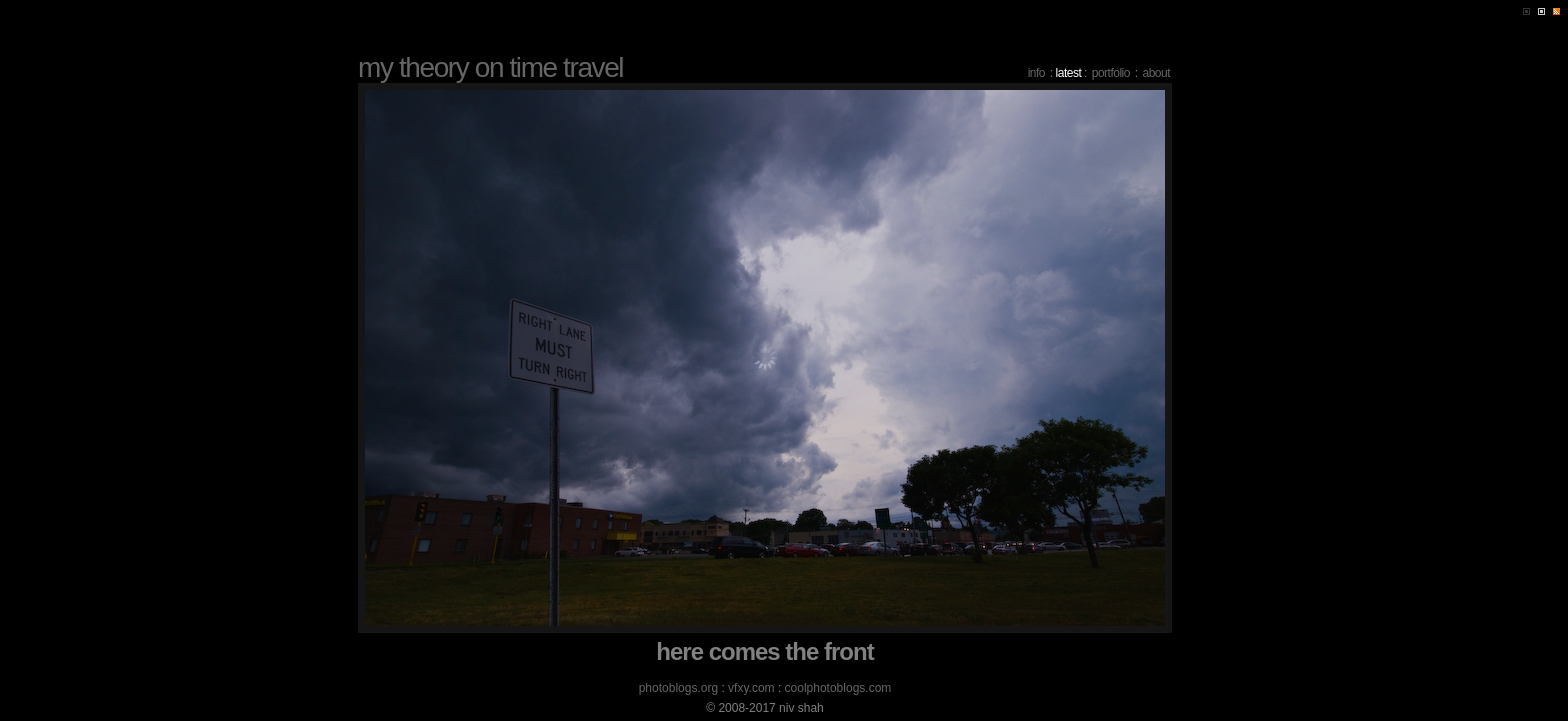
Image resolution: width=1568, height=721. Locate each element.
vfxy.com (751, 688)
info (1036, 73)
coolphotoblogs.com (838, 688)
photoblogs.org (678, 688)
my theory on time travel (490, 67)
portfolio (1111, 73)
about (1156, 73)
